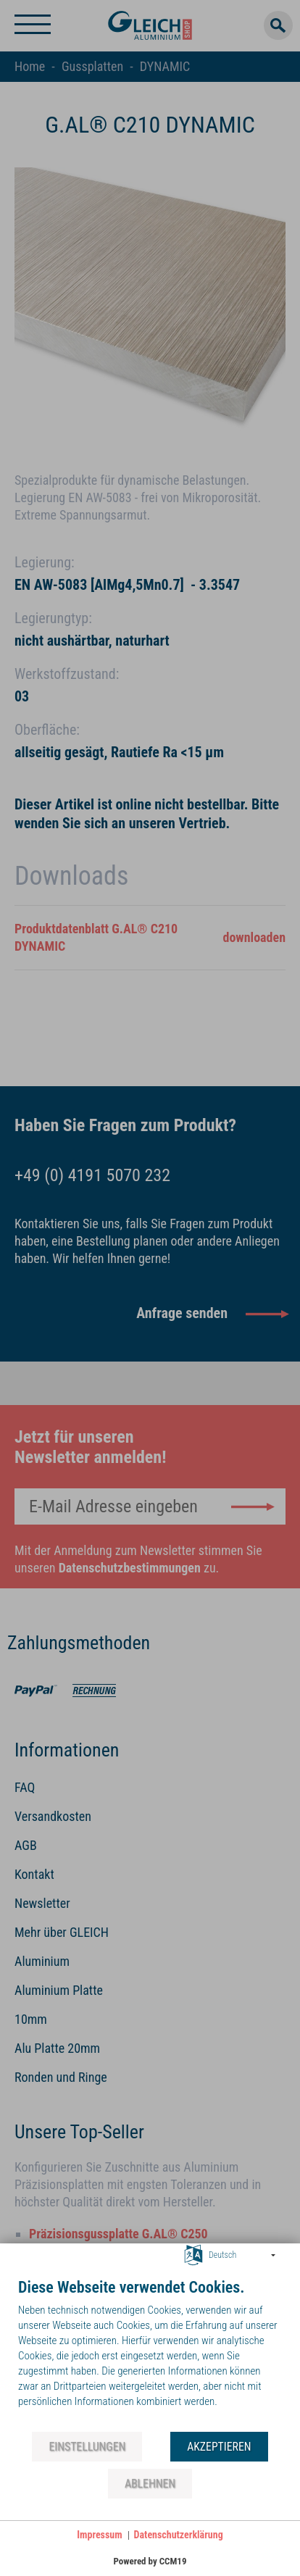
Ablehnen (150, 2483)
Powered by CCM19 (149, 2561)
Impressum (99, 2534)
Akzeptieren (219, 2447)
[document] (150, 2354)
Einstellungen (87, 2447)
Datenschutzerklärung (178, 2534)
